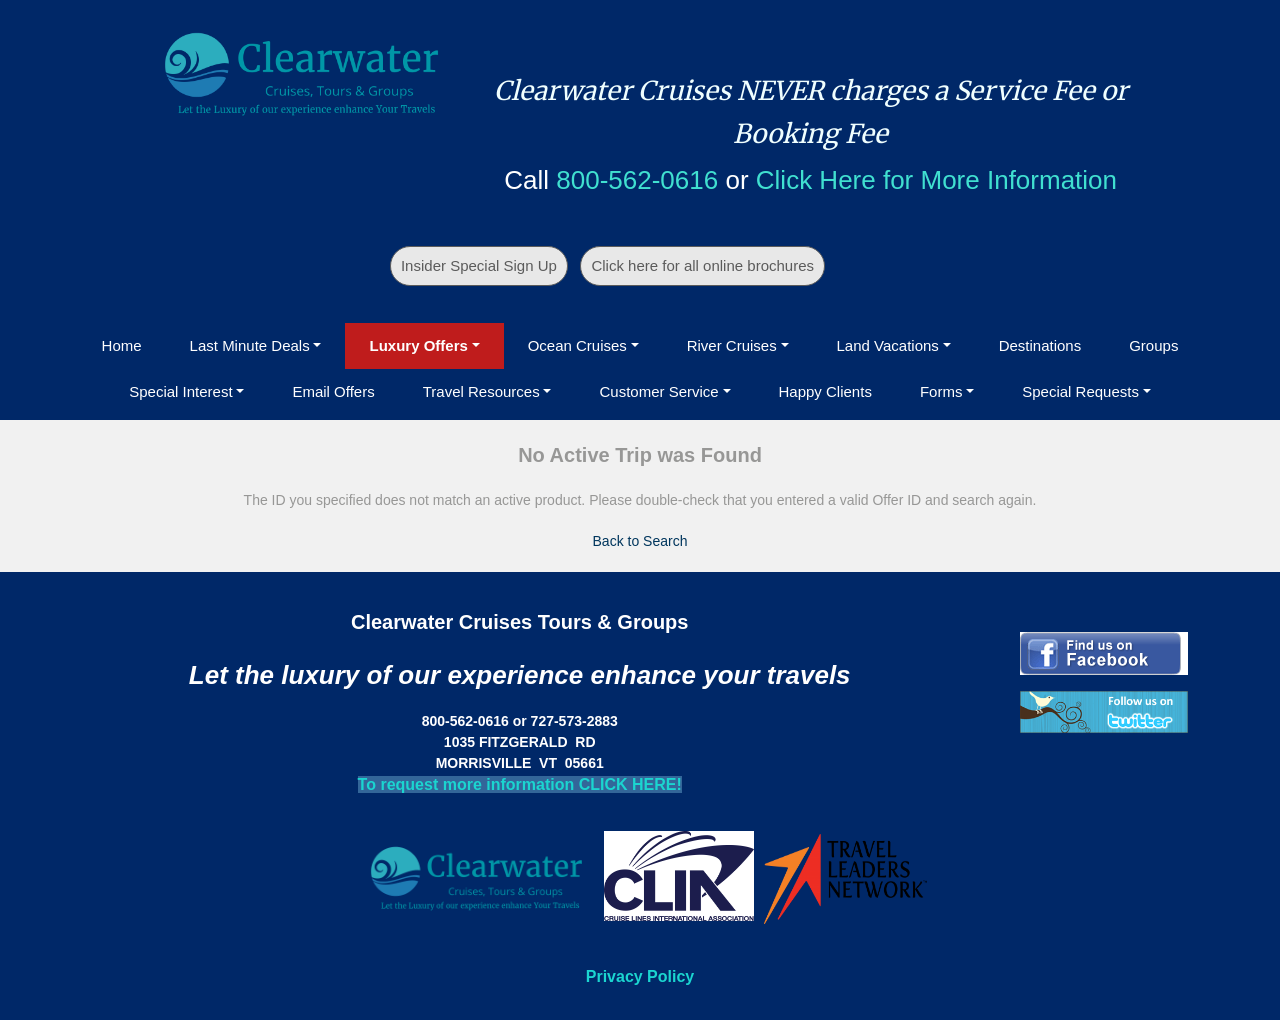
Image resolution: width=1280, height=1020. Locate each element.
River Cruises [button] (732, 345)
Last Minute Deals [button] (250, 345)
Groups (1153, 345)
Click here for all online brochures (702, 265)
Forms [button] (941, 391)
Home (122, 345)
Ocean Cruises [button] (577, 345)
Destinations (1040, 345)
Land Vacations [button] (888, 345)
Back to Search (640, 541)
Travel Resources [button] (481, 391)
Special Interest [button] (180, 391)
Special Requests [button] (1080, 391)
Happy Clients (825, 391)
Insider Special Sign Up (479, 265)
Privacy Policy (640, 976)
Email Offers (333, 391)
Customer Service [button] (658, 391)
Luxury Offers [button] (418, 345)
